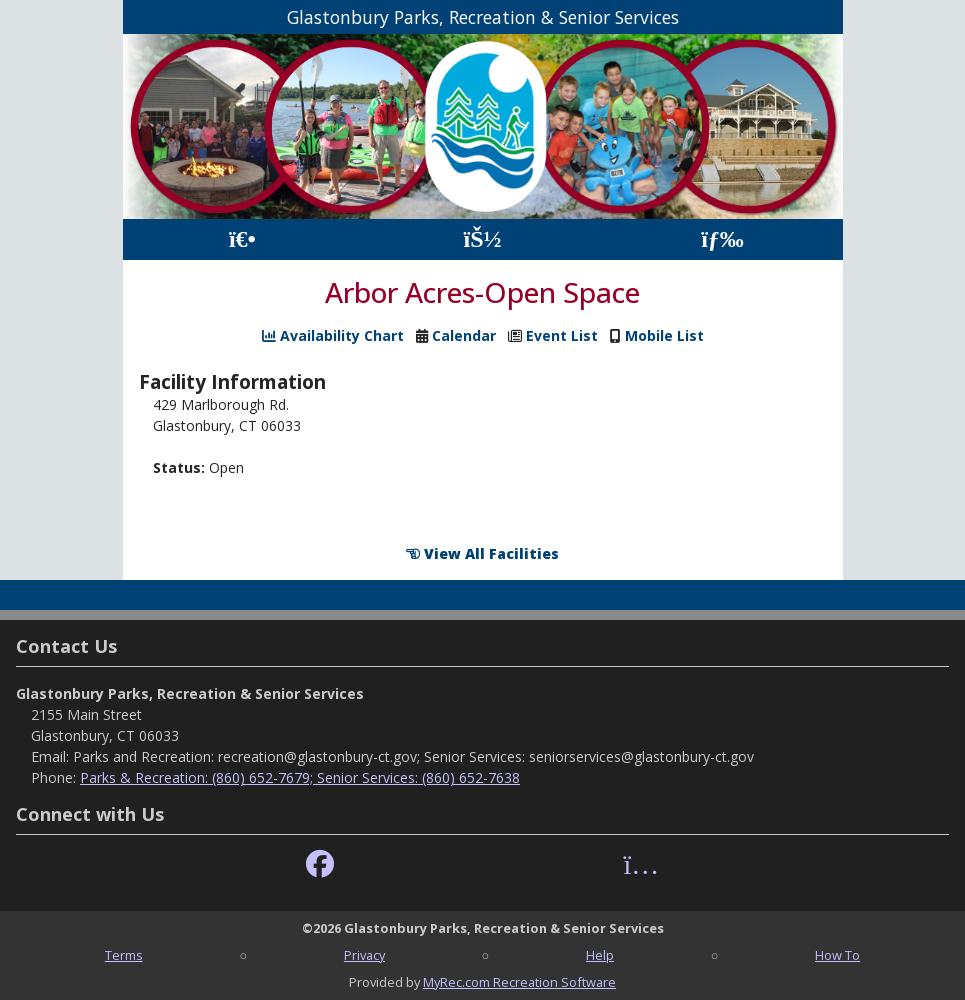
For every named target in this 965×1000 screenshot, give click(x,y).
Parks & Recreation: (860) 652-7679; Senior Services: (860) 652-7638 (300, 777)
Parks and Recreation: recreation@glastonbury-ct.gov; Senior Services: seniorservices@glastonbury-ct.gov (413, 756)
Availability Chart (333, 335)
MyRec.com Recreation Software (519, 982)
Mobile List (664, 335)
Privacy (364, 955)
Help (600, 955)
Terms (124, 955)
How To (837, 955)
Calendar (464, 335)
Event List (562, 335)
